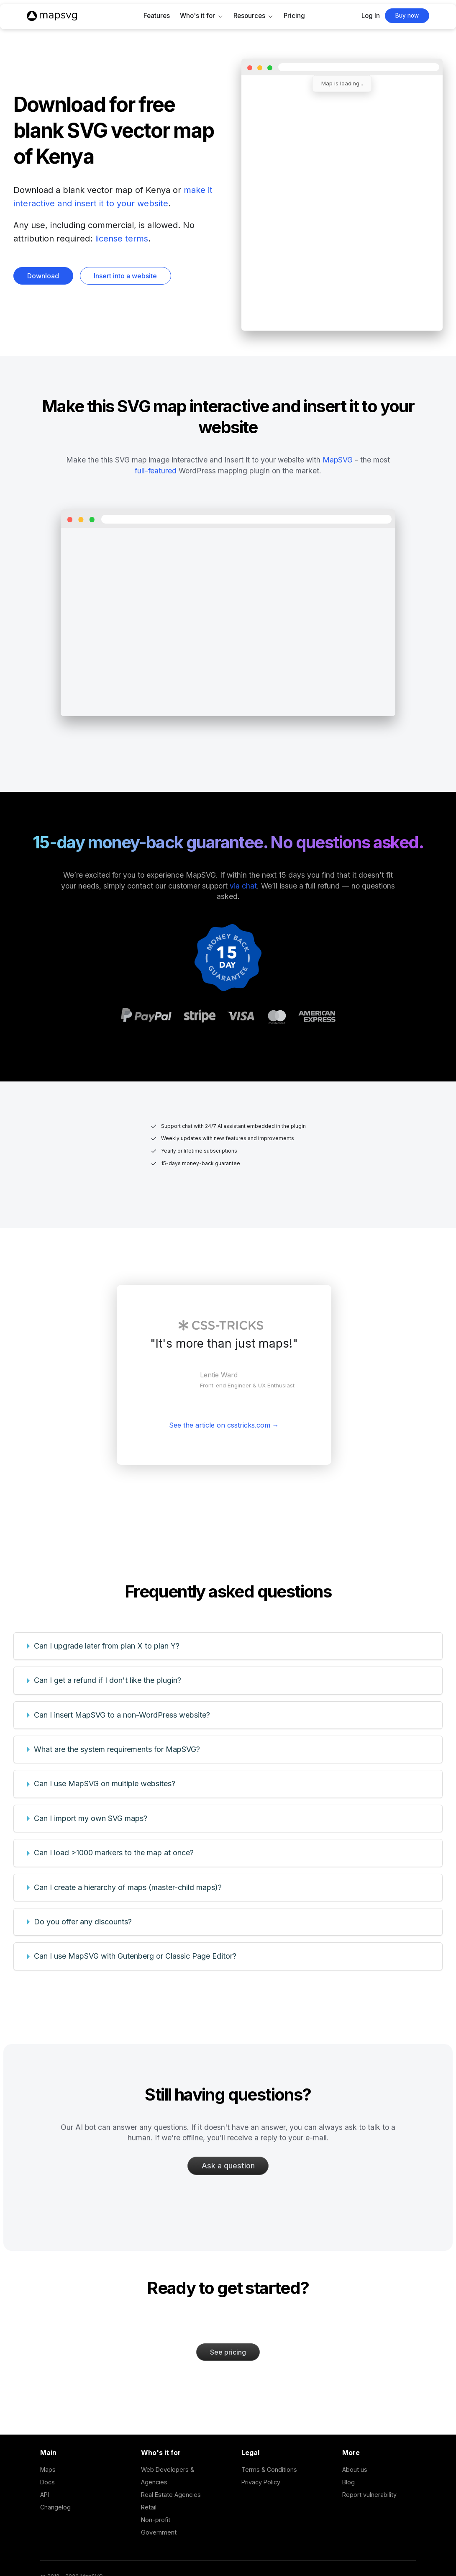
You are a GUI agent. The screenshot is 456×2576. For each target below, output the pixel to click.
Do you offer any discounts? (83, 1921)
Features (156, 16)
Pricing (294, 16)
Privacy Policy (260, 2482)
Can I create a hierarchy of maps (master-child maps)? (128, 1887)
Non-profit (155, 2519)
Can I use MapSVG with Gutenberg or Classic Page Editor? (135, 1956)
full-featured (156, 470)
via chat (243, 885)
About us (354, 2469)
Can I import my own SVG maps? (90, 1818)
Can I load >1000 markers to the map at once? (114, 1852)
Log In (370, 16)
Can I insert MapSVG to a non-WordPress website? (122, 1714)
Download (43, 276)
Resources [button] (249, 16)
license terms (121, 239)
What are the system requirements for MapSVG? (117, 1749)
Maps (48, 2469)
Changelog (55, 2507)
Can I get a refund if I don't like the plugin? (107, 1680)
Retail (148, 2507)
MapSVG (338, 459)
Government (159, 2532)
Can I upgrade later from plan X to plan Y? (106, 1645)
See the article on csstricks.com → (224, 1425)
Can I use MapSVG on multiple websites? (104, 1783)
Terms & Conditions (269, 2469)
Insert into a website (125, 276)
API (44, 2494)
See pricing (228, 2352)
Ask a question (228, 2165)
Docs (47, 2482)
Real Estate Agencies (171, 2494)
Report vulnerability (369, 2494)
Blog (348, 2482)
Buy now (407, 15)
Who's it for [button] (197, 16)
